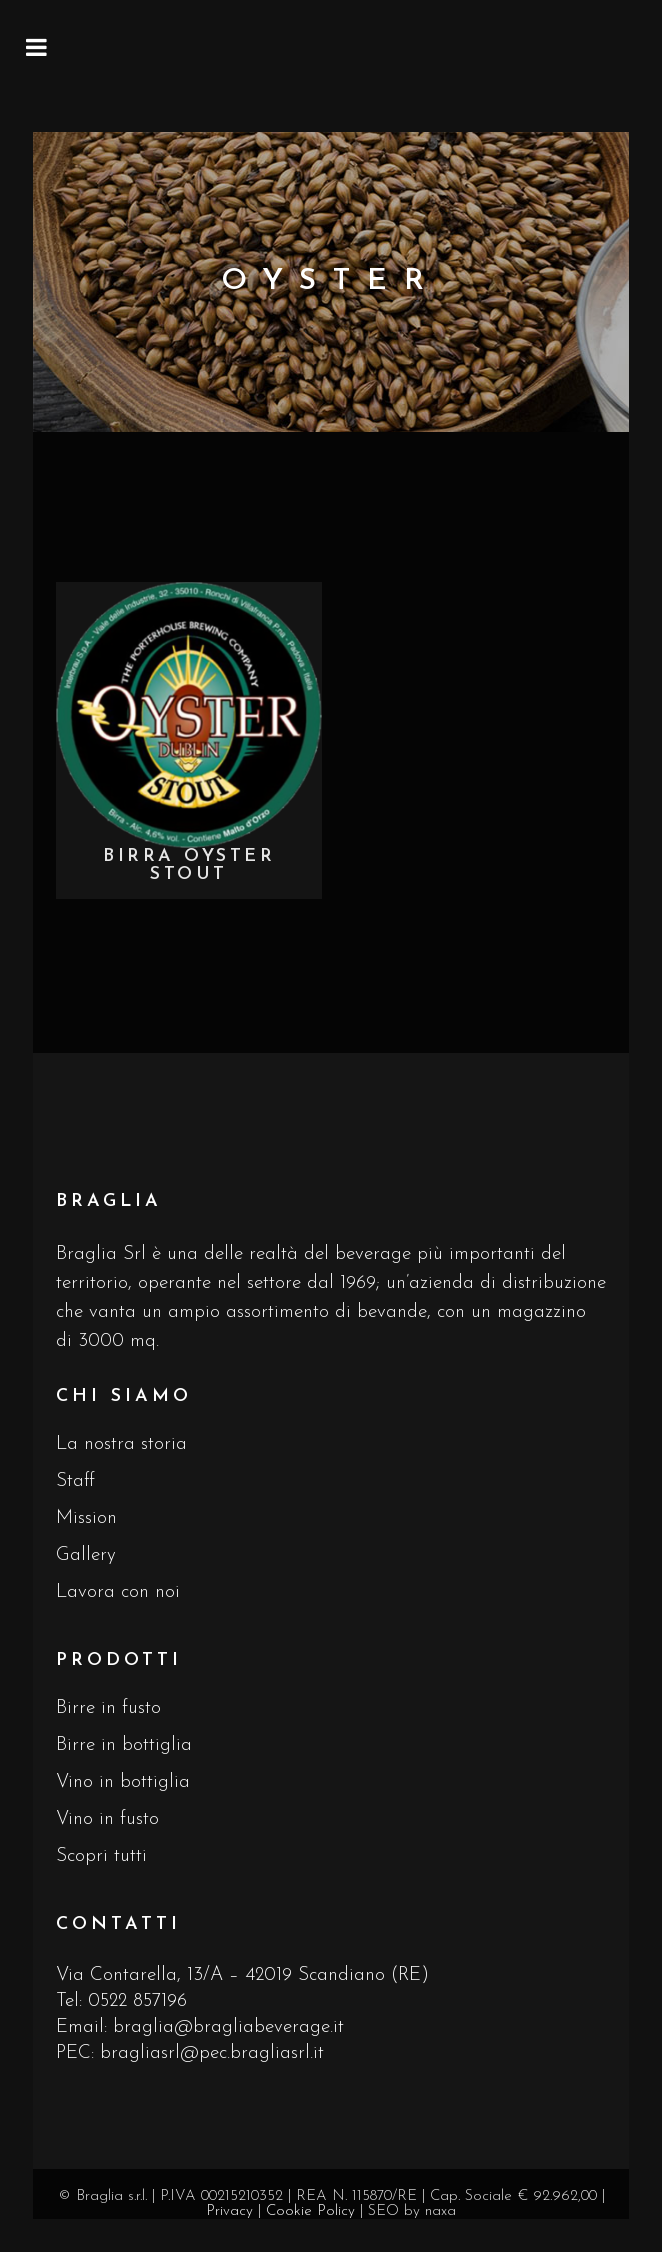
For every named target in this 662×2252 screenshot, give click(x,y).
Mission (86, 1518)
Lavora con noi (118, 1592)
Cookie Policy (310, 2211)
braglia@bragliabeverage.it (228, 2027)
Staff (75, 1481)
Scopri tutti (101, 1856)
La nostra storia (121, 1444)
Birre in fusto (108, 1708)
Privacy (229, 2211)
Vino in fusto (107, 1819)
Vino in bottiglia (123, 1782)
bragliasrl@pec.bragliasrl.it (212, 2053)
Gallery (86, 1555)
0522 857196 (137, 2001)
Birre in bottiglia (124, 1745)
